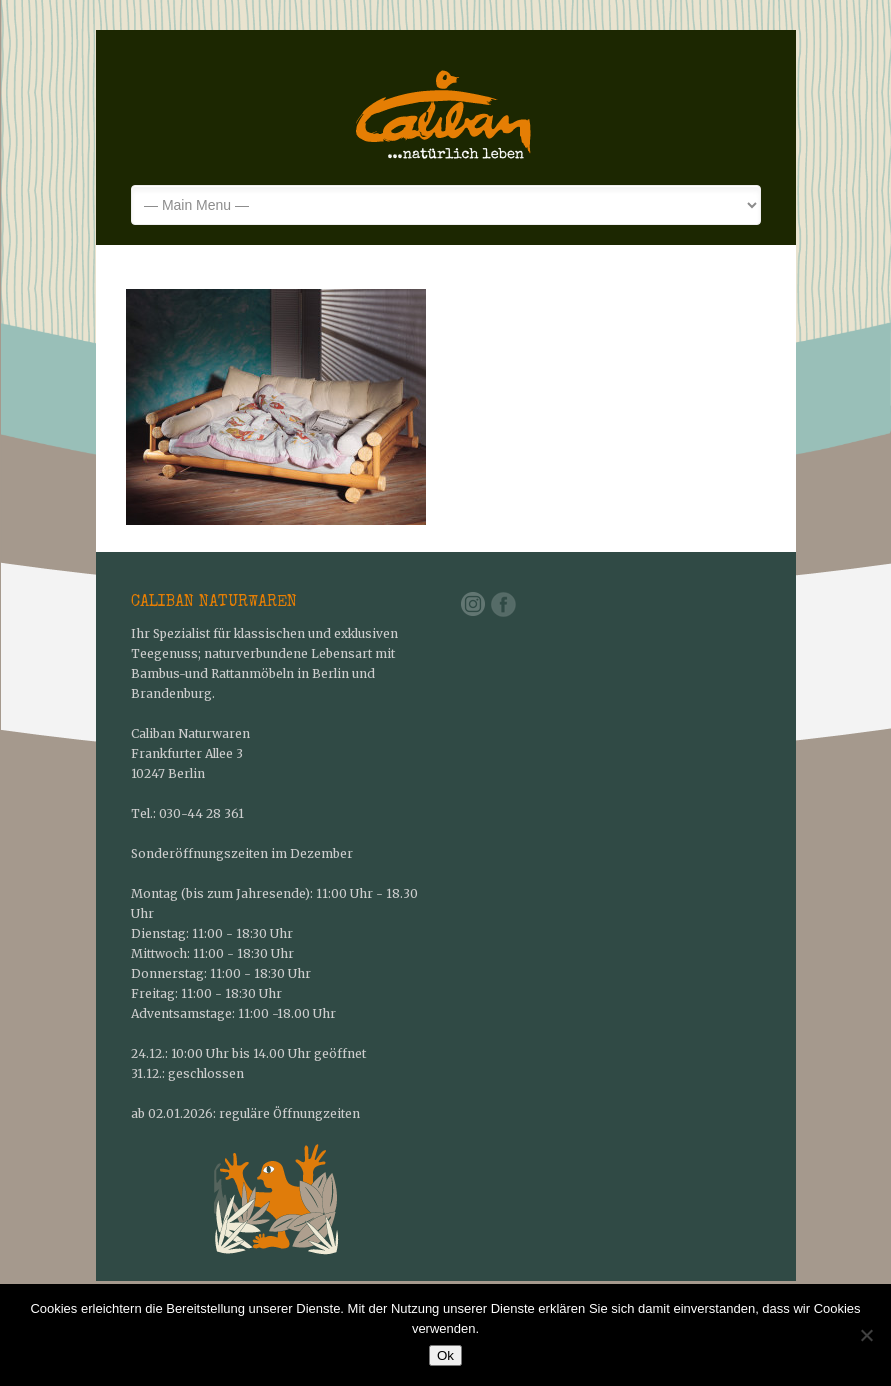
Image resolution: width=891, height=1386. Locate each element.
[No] (866, 1335)
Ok (445, 1355)
